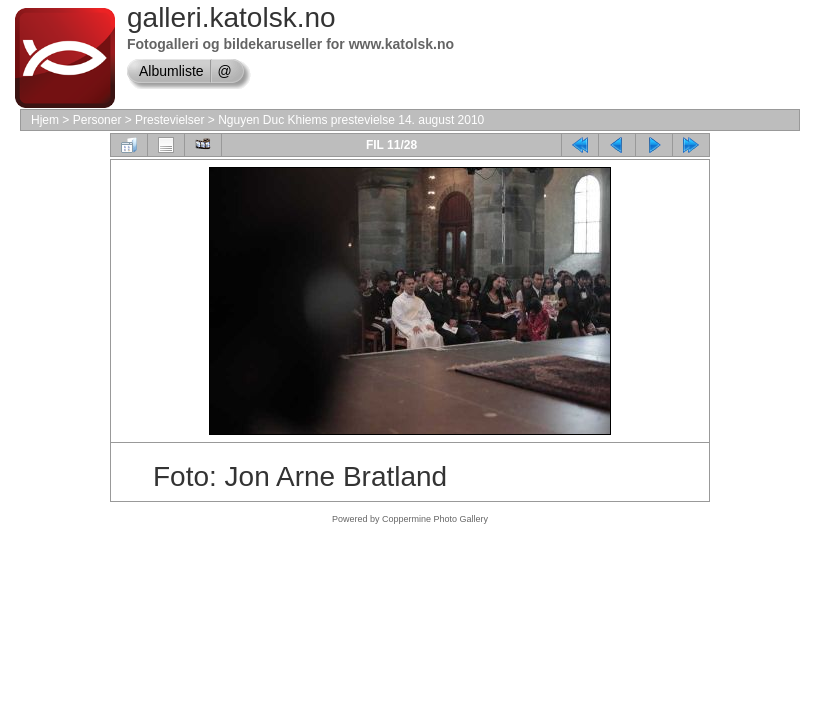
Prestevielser (169, 120)
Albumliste (171, 71)
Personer (97, 120)
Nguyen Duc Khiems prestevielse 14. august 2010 (351, 120)
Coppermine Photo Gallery (435, 519)
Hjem (45, 120)
